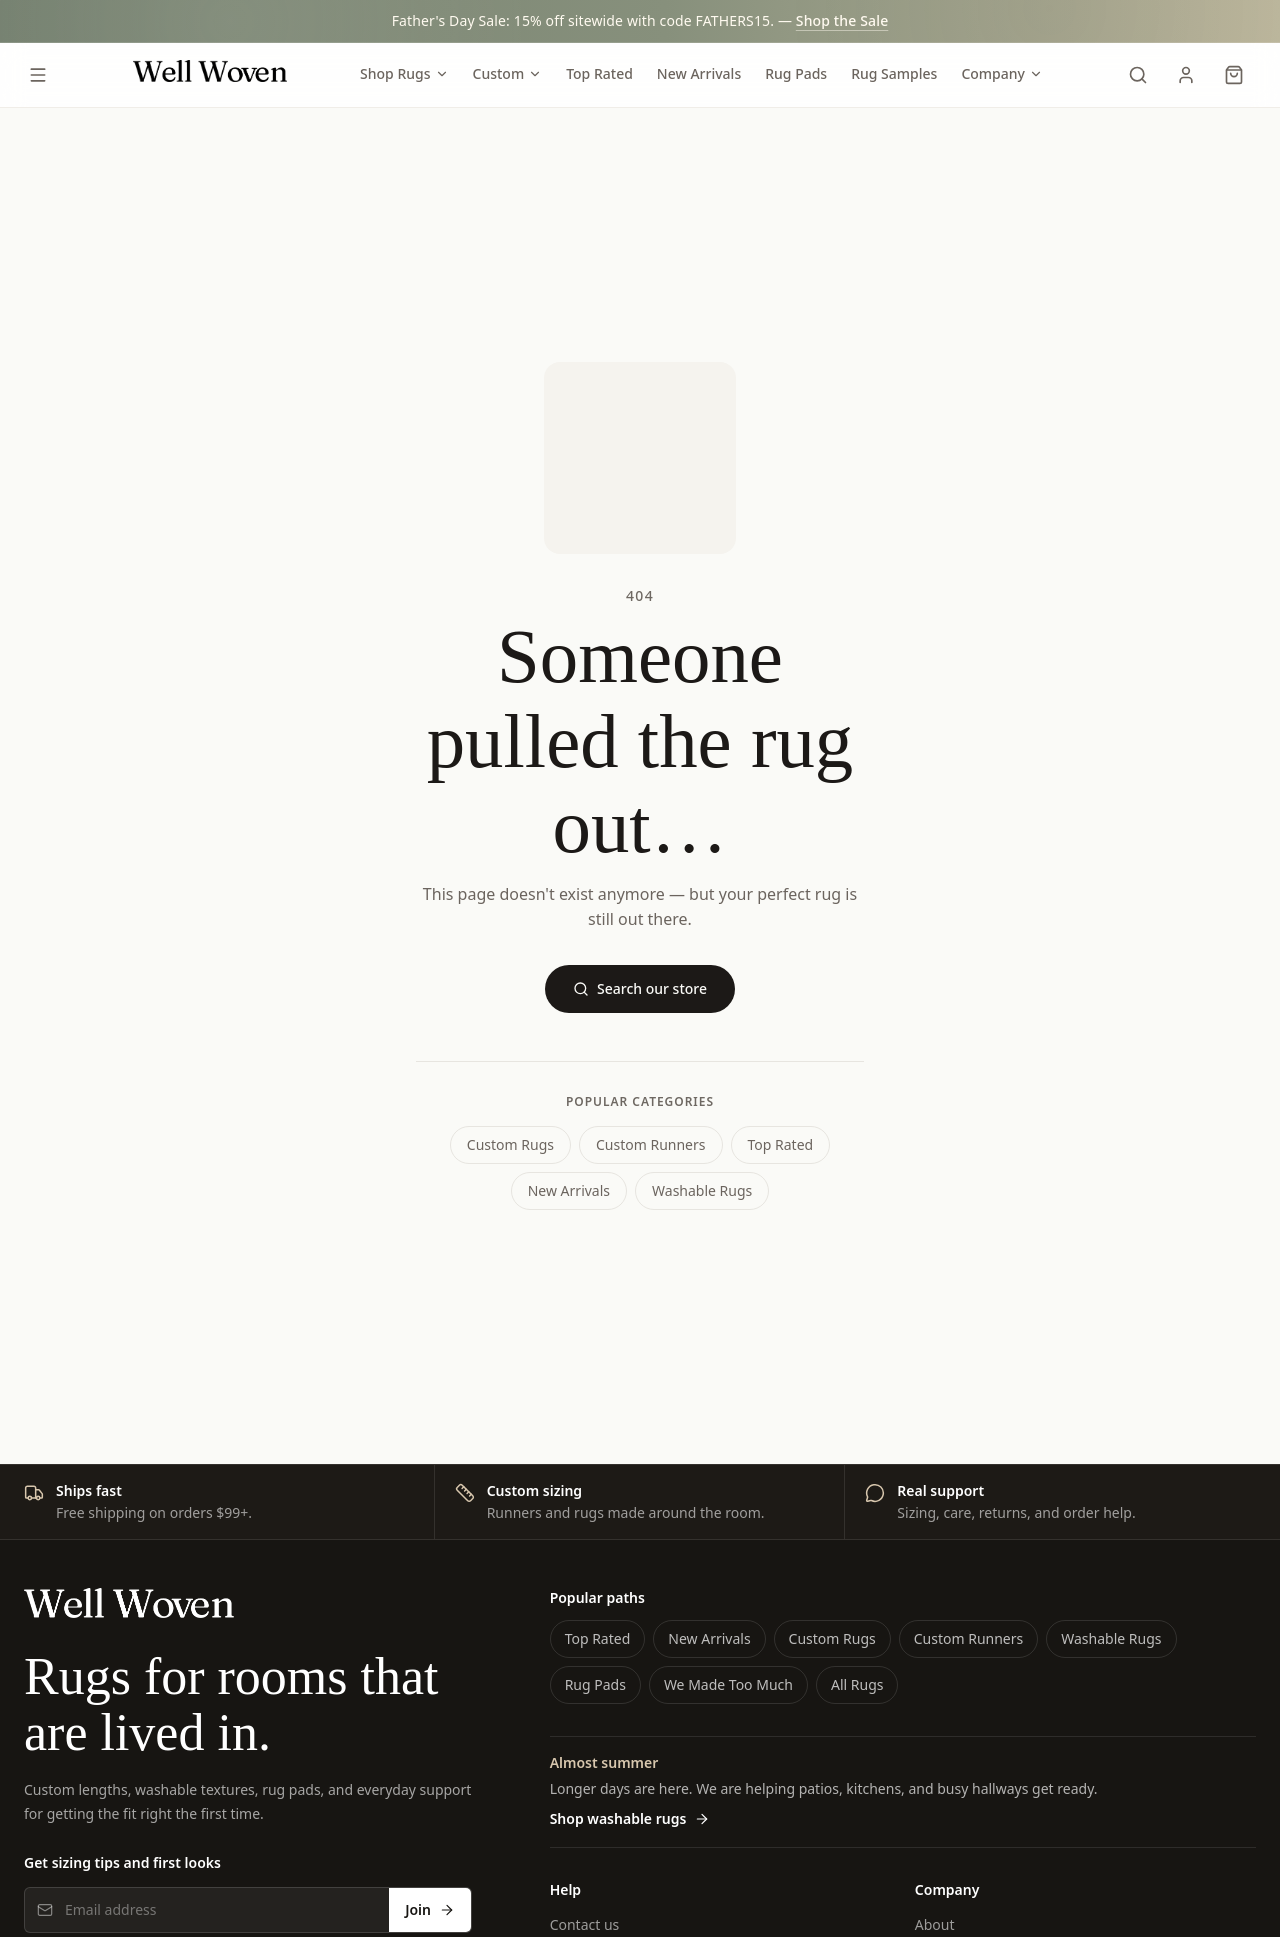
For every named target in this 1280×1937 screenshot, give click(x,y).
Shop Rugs (404, 73)
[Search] (1138, 75)
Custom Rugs (510, 1144)
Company (1002, 73)
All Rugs (857, 1684)
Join (430, 1909)
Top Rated (599, 73)
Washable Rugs (702, 1190)
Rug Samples (894, 73)
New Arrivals (699, 73)
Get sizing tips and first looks (122, 1862)
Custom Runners (651, 1144)
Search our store (640, 988)
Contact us (585, 1924)
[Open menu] (38, 75)
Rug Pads (796, 73)
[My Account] (1186, 75)
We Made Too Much (728, 1684)
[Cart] (1234, 75)
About (935, 1924)
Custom (508, 73)
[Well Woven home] (210, 75)
